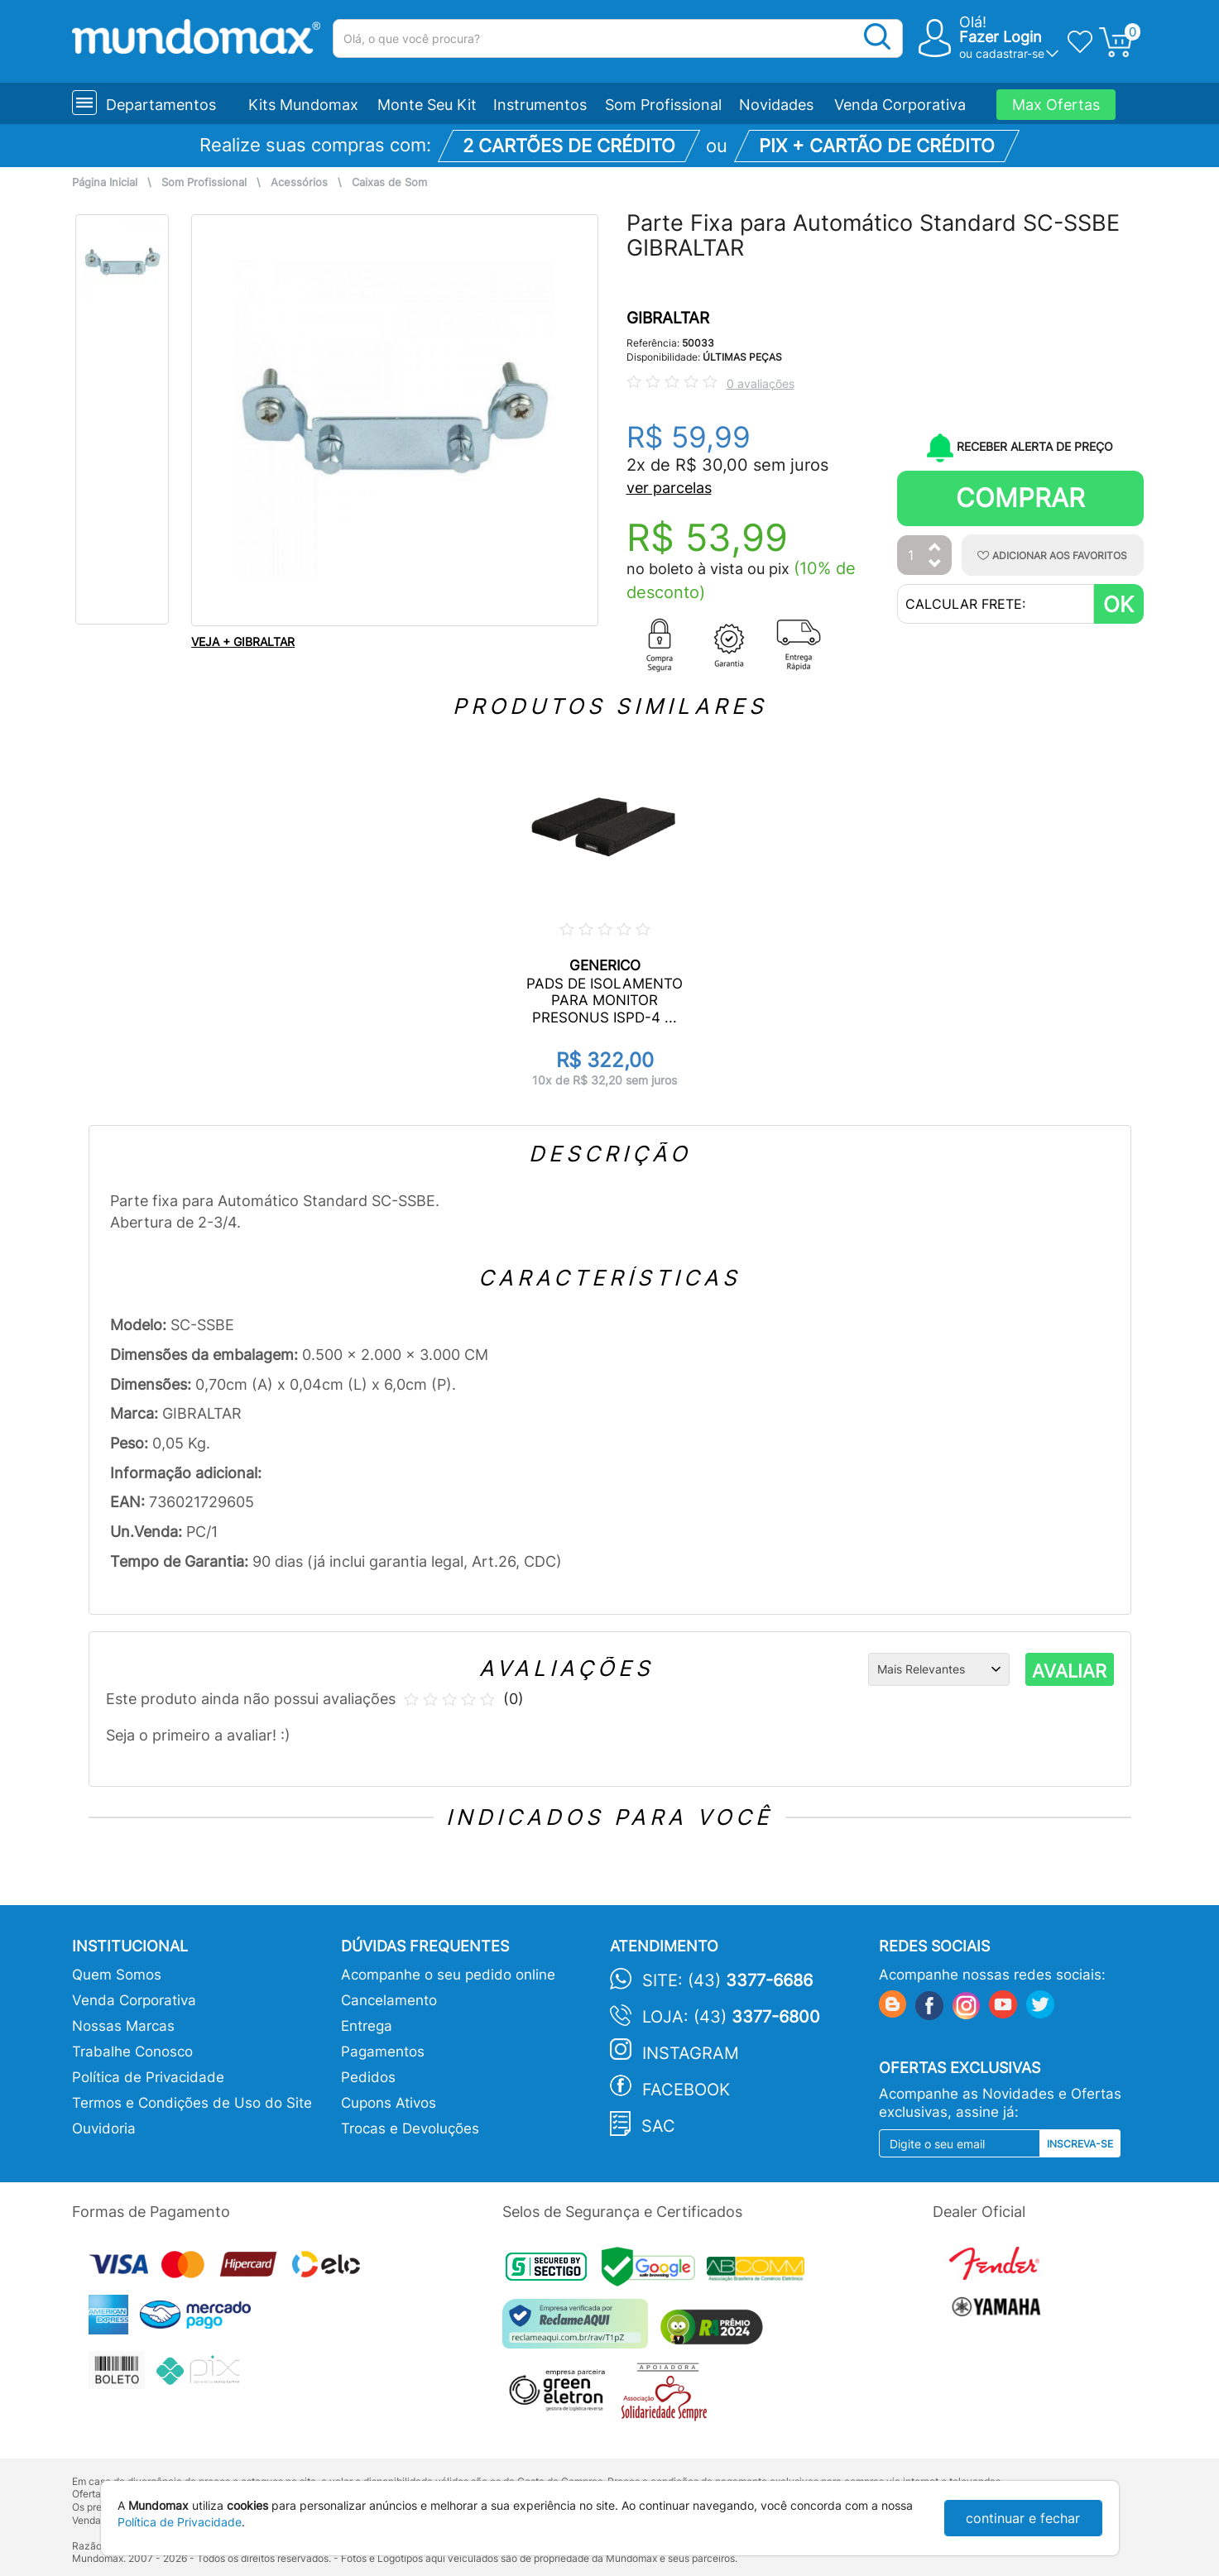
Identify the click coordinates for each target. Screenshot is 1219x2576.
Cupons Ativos (388, 2103)
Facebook (686, 2090)
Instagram (690, 2053)
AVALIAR (1069, 1671)
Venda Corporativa (900, 104)
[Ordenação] (939, 1669)
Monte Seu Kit (427, 104)
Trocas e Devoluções (410, 2128)
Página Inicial (104, 182)
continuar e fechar (1023, 2518)
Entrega (366, 2026)
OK (1118, 604)
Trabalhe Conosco (132, 2051)
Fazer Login (1000, 36)
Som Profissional (663, 104)
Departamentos (161, 104)
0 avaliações (760, 383)
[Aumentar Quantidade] (935, 548)
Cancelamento (389, 2000)
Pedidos (368, 2077)
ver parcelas (669, 487)
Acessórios (299, 182)
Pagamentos (383, 2051)
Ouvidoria (104, 2128)
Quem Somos (116, 1974)
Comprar (1020, 497)
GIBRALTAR (667, 318)
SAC (658, 2126)
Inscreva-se (1080, 2144)
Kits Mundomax (303, 104)
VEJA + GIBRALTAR (243, 641)
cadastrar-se (1010, 53)
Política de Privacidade (148, 2077)
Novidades (776, 104)
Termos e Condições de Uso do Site (192, 2103)
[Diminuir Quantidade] (935, 564)
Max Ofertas (1056, 104)
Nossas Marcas (123, 2026)
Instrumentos (540, 104)
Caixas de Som (389, 182)
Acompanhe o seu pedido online (448, 1974)
